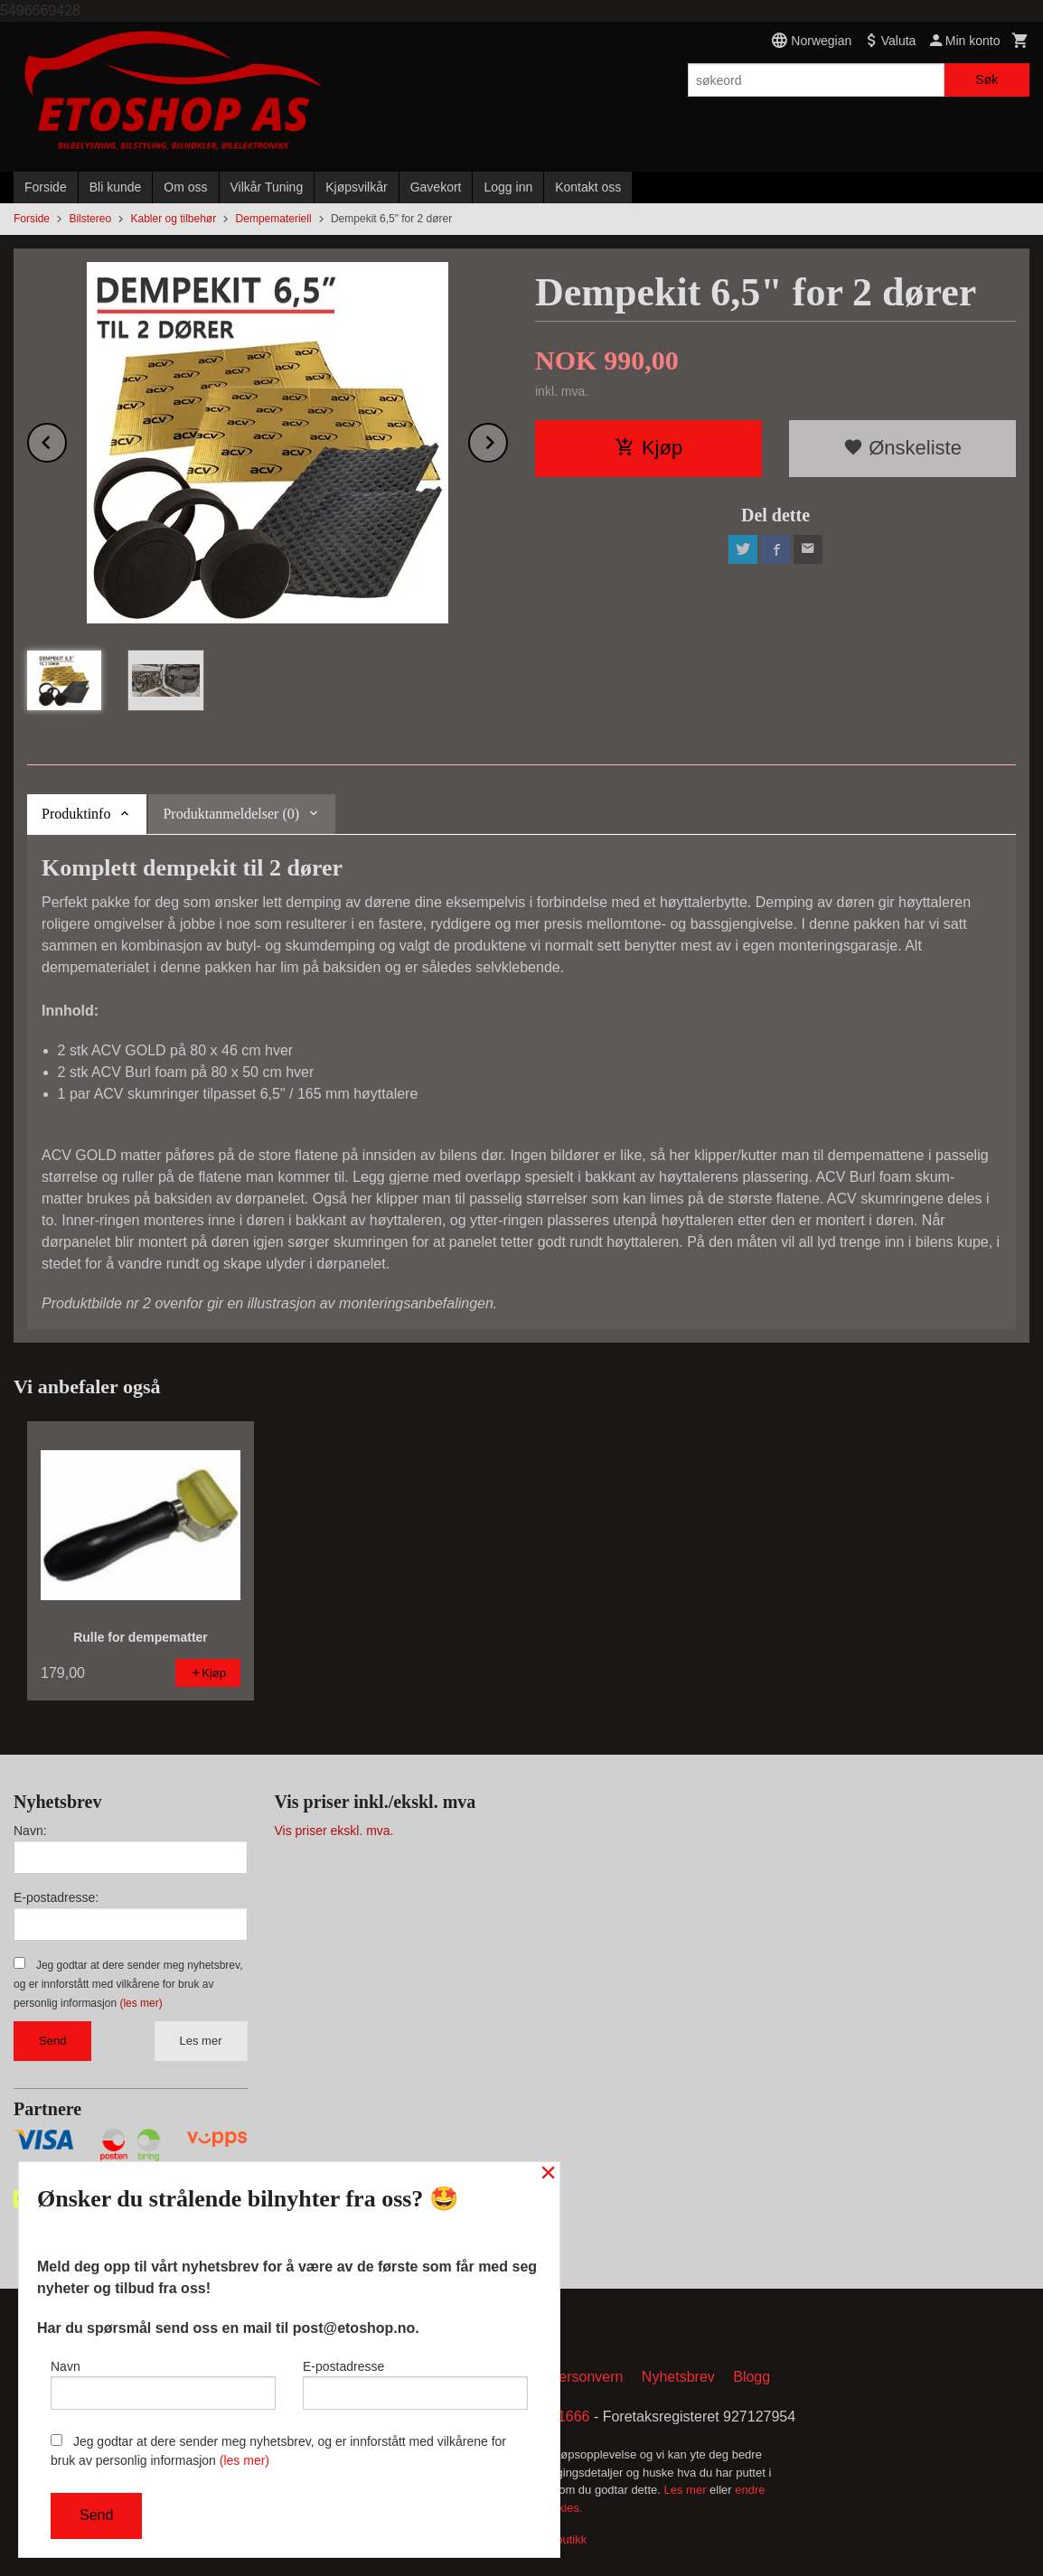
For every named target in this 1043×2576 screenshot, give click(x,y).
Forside (45, 187)
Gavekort (436, 187)
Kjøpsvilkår (356, 187)
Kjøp (648, 447)
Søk (986, 79)
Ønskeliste (902, 447)
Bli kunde (115, 187)
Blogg (751, 2376)
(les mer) (140, 2003)
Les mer (201, 2040)
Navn (163, 2384)
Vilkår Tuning (267, 187)
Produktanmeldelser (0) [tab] (231, 813)
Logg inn (508, 187)
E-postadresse (415, 2384)
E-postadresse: (56, 1897)
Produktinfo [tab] (76, 813)
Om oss (185, 187)
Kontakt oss (588, 187)
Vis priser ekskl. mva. (334, 1830)
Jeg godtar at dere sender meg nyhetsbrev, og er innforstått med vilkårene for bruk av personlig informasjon (128, 1984)
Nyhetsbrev (678, 2376)
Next (507, 439)
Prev (66, 439)
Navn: (30, 1830)
